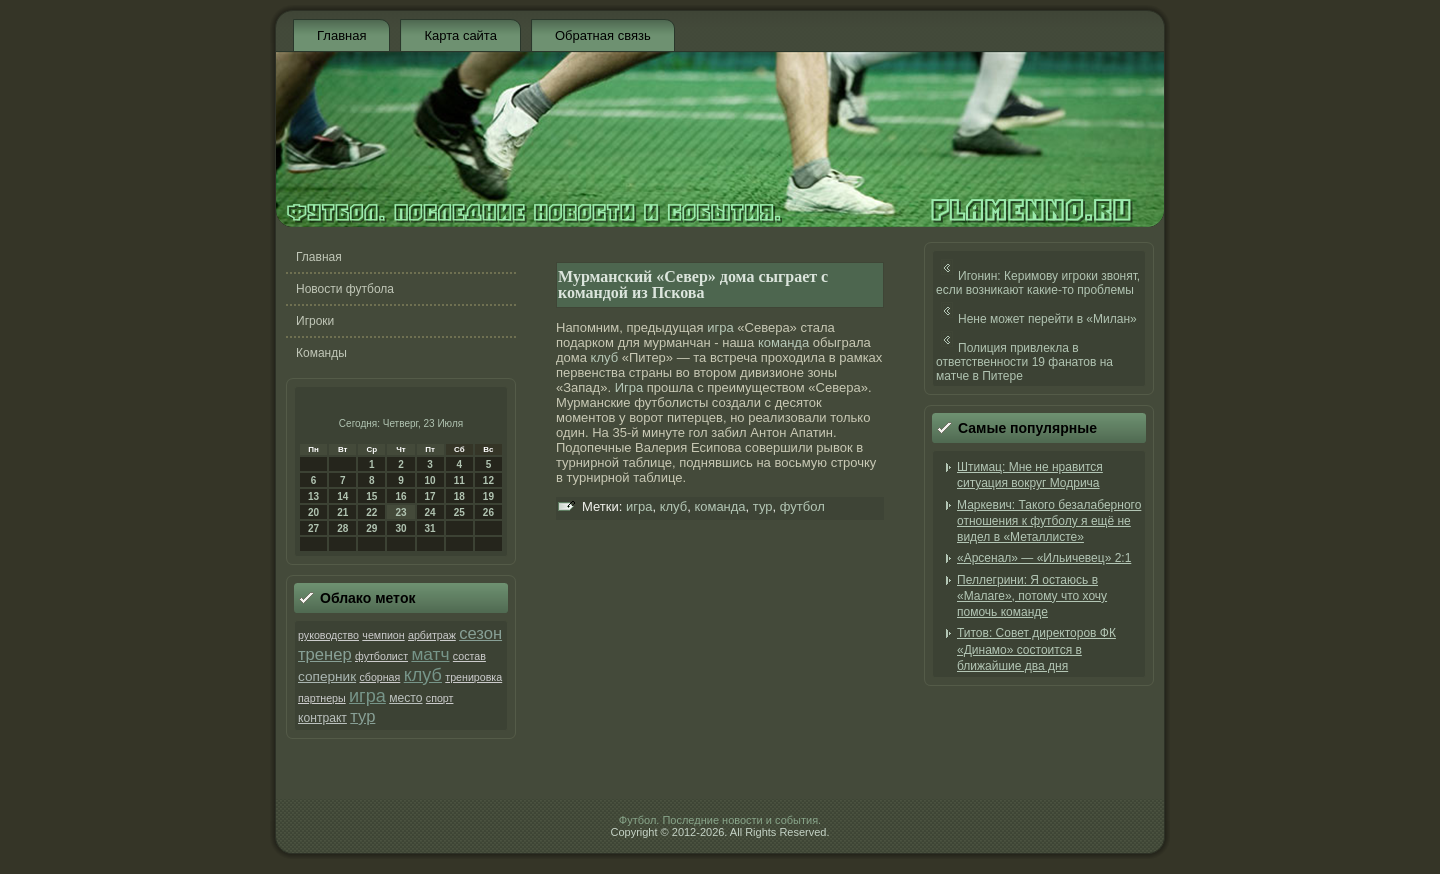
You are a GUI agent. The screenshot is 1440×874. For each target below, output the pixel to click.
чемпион (383, 635)
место (405, 698)
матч (430, 654)
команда (783, 342)
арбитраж (432, 635)
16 (400, 496)
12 (488, 480)
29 (371, 528)
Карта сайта (460, 35)
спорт (440, 698)
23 (400, 512)
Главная (341, 35)
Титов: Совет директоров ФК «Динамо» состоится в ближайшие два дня (1036, 649)
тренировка (473, 677)
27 (313, 528)
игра (367, 696)
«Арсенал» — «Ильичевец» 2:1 (1044, 558)
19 (488, 496)
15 (371, 496)
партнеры (322, 698)
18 (459, 496)
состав (469, 656)
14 (342, 496)
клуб (423, 675)
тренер (325, 654)
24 (430, 512)
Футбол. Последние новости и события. (720, 820)
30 (400, 528)
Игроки (315, 321)
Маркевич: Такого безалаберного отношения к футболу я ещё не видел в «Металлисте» (1049, 521)
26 (488, 512)
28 (342, 528)
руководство (328, 635)
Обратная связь (603, 35)
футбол (802, 506)
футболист (381, 656)
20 (313, 512)
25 (459, 512)
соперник (327, 676)
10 (430, 480)
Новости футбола (345, 289)
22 (371, 512)
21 (342, 512)
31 (430, 528)
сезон (480, 633)
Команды (321, 353)
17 (430, 496)
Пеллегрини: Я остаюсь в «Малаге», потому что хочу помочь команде (1032, 596)
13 (313, 496)
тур (362, 716)
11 (459, 480)
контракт (322, 718)
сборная (379, 677)
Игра (629, 387)
